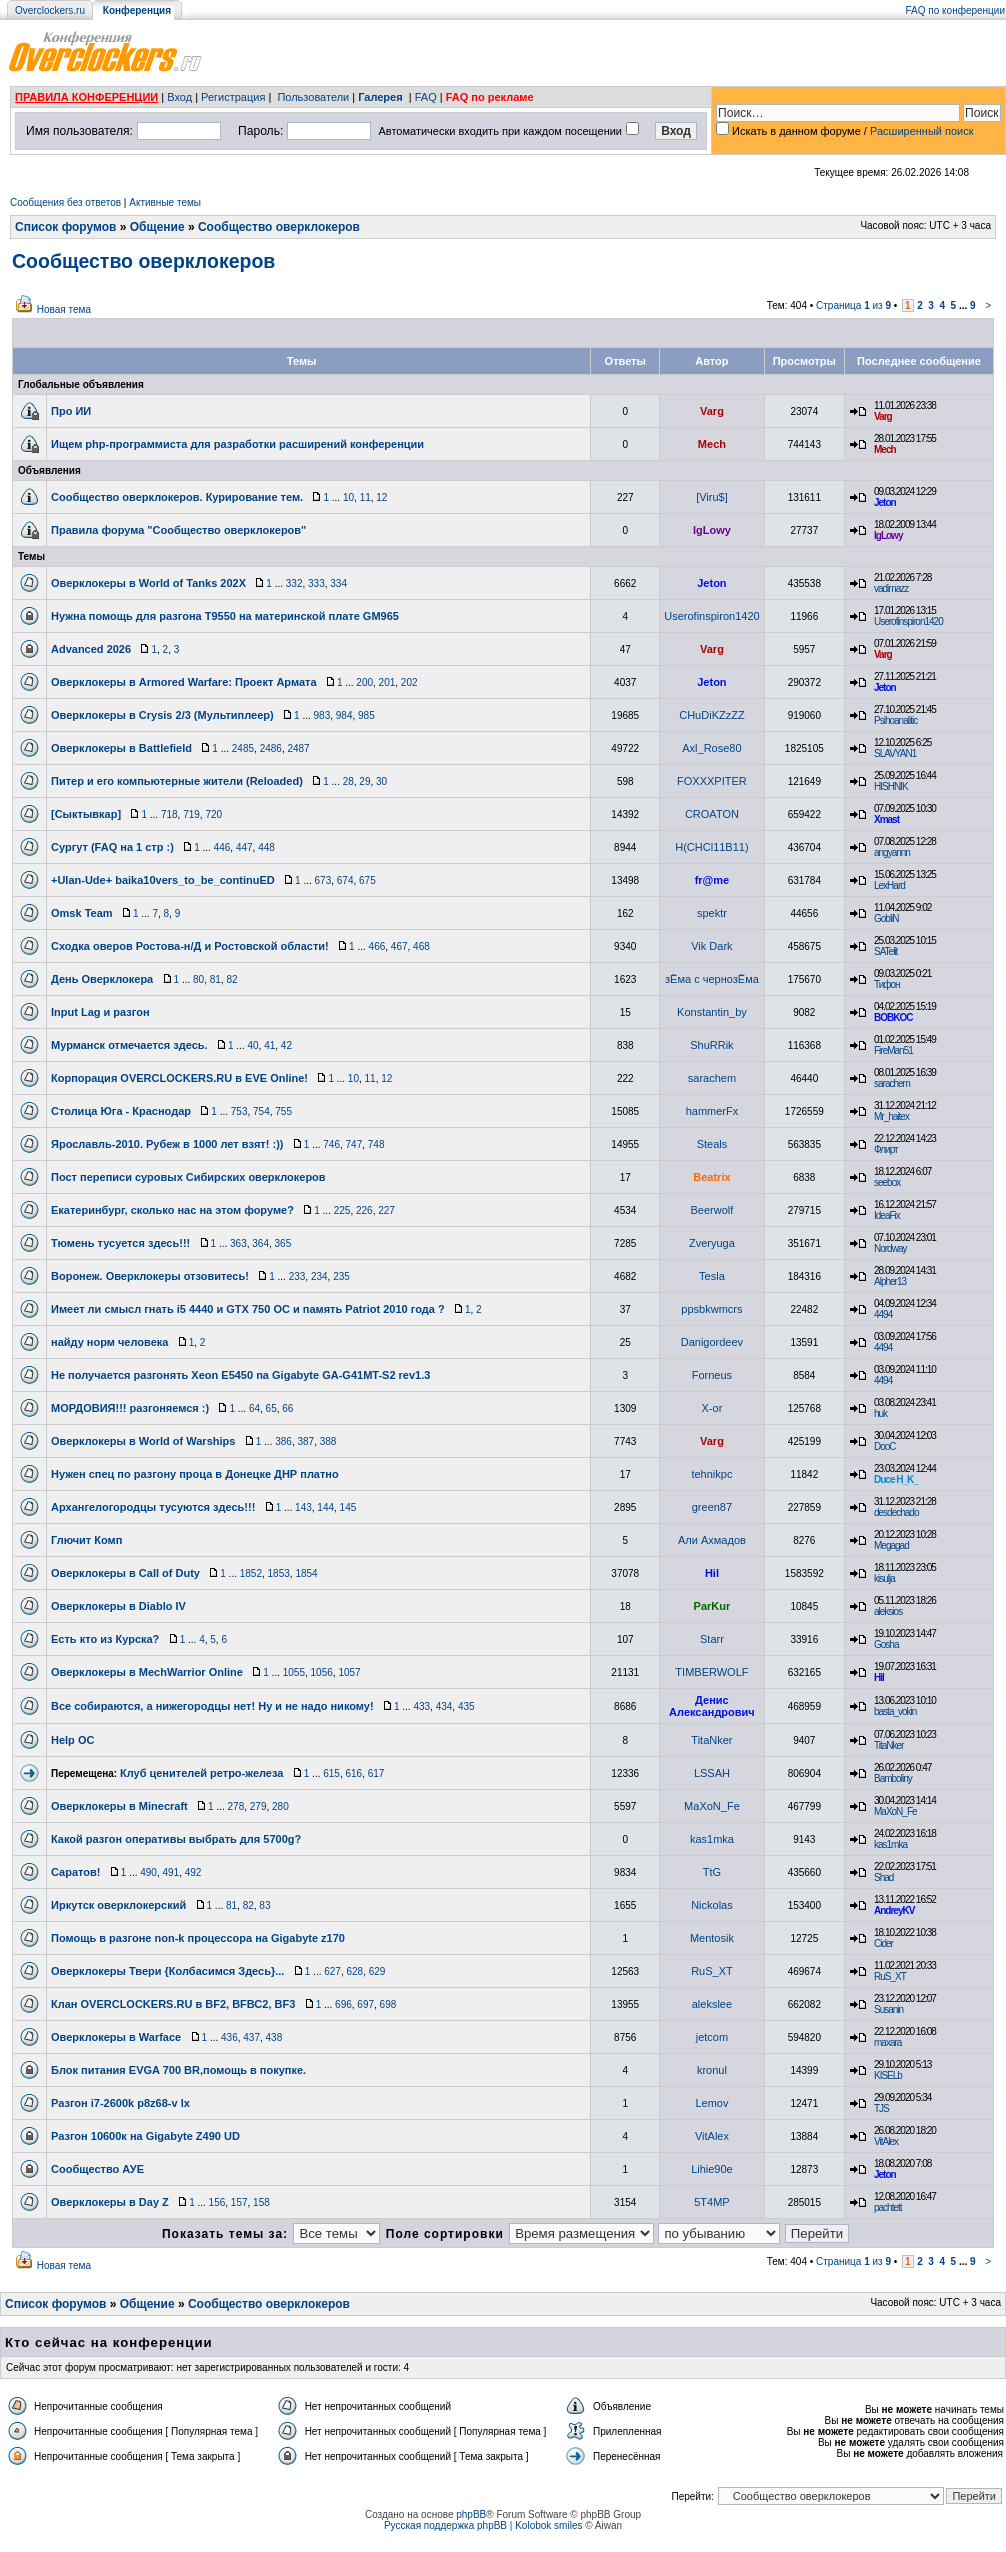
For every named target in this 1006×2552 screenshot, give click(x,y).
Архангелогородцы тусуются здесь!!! (153, 1507)
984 (344, 715)
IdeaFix (887, 1215)
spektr (712, 913)
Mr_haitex (891, 1116)
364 (260, 1243)
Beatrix (711, 1177)
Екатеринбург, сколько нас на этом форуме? (172, 1210)
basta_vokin (895, 1711)
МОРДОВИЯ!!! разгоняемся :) (130, 1408)
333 (316, 583)
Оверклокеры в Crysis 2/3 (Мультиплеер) (162, 715)
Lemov (711, 2103)
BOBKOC (893, 1017)
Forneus (712, 1375)
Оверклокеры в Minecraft (119, 1806)
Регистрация (233, 97)
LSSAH (712, 1773)
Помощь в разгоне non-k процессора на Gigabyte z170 (198, 1938)
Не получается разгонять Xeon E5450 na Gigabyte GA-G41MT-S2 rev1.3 (240, 1375)
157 (239, 2202)
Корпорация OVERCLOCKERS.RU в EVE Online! (179, 1078)
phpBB (471, 2514)
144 (325, 1507)
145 (348, 1507)
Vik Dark (711, 946)
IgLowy (712, 530)
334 (338, 583)
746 (331, 1144)
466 (377, 946)
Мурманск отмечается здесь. (129, 1045)
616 (353, 1773)
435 (466, 1706)
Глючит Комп (86, 1540)
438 (274, 2037)
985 (366, 715)
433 (421, 1706)
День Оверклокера (102, 979)
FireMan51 (893, 1050)
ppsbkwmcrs (711, 1309)
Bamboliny (893, 1778)
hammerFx (712, 1111)
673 (323, 880)
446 (222, 847)
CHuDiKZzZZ (711, 715)
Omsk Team (82, 913)
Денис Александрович (712, 1706)
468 (421, 946)
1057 (349, 1672)
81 (215, 979)
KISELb (888, 2075)
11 (365, 497)
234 (319, 1276)
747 (354, 1144)
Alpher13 (890, 1281)
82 (231, 979)
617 (376, 1773)
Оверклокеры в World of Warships (143, 1441)
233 (297, 1276)
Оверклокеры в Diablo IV (118, 1606)
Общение (157, 227)
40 (252, 1045)
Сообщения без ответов (65, 202)
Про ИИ (71, 411)
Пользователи (313, 97)
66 (287, 1408)
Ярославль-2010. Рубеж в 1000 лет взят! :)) (167, 1144)
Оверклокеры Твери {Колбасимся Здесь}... (167, 1971)
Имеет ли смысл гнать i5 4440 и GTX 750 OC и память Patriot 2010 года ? (248, 1309)
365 (283, 1243)
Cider (883, 1943)
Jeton (885, 502)
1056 (322, 1672)
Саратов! (75, 1872)
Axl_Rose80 (711, 748)
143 (303, 1507)
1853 (279, 1573)
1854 (306, 1573)
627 (332, 1971)
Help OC (72, 1740)
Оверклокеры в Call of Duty (125, 1573)
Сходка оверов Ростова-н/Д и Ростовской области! (190, 946)
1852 (251, 1573)
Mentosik (712, 1938)
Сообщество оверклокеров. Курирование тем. (177, 497)
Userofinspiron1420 (711, 616)
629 (377, 1971)
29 (364, 781)
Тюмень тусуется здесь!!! (120, 1243)
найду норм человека (109, 1342)
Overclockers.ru (50, 10)
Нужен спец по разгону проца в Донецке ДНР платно (195, 1474)
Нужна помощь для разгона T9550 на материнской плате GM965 (225, 616)
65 (271, 1408)
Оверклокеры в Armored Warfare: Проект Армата (184, 682)
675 (367, 880)
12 (381, 497)
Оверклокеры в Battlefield (121, 748)
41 (269, 1045)
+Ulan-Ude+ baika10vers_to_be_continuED (163, 880)
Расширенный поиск (922, 131)
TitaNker (711, 1740)
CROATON (712, 814)
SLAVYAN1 (895, 753)
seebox (887, 1182)
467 (399, 946)
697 (365, 2004)
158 (261, 2202)
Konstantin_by (712, 1012)
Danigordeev (712, 1342)
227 (386, 1210)
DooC (885, 1446)
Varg (712, 411)
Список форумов (65, 227)
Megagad (891, 1545)
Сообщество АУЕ (97, 2169)
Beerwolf (712, 1210)
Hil (712, 1573)
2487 (298, 748)
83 (264, 1905)
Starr (712, 1639)
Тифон (887, 984)
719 (191, 814)
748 (376, 1144)
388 (328, 1441)
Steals (712, 1144)
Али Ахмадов (712, 1540)
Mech (712, 444)
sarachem (712, 1078)
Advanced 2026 (91, 649)
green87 (712, 1507)
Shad (883, 1877)
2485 (243, 748)
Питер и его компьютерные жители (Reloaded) (177, 781)
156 (217, 2202)
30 (381, 781)
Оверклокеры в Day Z (110, 2202)
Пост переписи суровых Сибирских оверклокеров (188, 1177)
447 (244, 847)
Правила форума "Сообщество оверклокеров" (178, 530)
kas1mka (712, 1839)
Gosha (886, 1644)
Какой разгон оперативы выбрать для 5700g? (176, 1839)
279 (258, 1806)
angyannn (892, 852)
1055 (294, 1672)
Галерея (380, 97)
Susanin (888, 2009)
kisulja (884, 1578)
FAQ (426, 97)
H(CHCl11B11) (711, 847)
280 (280, 1806)
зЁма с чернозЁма (712, 979)
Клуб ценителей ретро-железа (201, 1773)
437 (251, 2037)
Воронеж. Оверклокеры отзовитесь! (150, 1276)
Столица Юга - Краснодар (121, 1111)
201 (387, 682)
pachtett (888, 2207)
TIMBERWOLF (711, 1672)
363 (238, 1243)
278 (236, 1806)
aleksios (888, 1611)
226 (364, 1210)
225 (342, 1210)
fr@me (712, 880)
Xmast (886, 819)
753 (239, 1111)
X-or (712, 1408)
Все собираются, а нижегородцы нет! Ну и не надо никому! (212, 1706)
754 (261, 1111)
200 (364, 682)
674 (345, 880)
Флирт (886, 1149)
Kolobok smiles (548, 2525)
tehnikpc (711, 1474)
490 (148, 1872)
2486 (271, 748)
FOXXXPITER (712, 781)
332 (294, 583)
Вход (179, 97)
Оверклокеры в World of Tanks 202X (148, 583)
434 (444, 1706)
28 (348, 781)
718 (169, 814)
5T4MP (711, 2202)
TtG (712, 1872)
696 (343, 2004)
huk (880, 1413)
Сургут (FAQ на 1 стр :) (112, 847)
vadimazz (891, 588)
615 (331, 1773)
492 (193, 1872)
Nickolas (712, 1905)
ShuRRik (711, 1045)
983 (322, 715)
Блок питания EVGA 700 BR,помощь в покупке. (178, 2070)
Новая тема (64, 309)
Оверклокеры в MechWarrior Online (147, 1672)
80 (198, 979)
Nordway (890, 1248)
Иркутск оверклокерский (118, 1905)
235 (341, 1276)
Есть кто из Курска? (105, 1639)
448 (266, 847)
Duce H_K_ (896, 1479)
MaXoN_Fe (712, 1806)
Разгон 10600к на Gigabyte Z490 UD (145, 2136)
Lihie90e (712, 2169)
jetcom (712, 2037)
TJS (881, 2108)
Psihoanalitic (895, 720)
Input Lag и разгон (100, 1012)
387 (305, 1441)
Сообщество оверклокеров (279, 227)
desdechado (896, 1512)
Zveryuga (712, 1243)
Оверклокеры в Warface (116, 2037)
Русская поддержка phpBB (445, 2525)
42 (286, 1045)
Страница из (853, 305)
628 (354, 1971)
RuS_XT (712, 1971)
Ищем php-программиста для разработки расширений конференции (237, 444)
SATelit (885, 951)
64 (254, 1408)
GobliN (886, 918)
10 (348, 497)
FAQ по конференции (955, 10)
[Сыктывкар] (86, 814)
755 (283, 1111)
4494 (883, 1314)
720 (213, 814)
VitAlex (712, 2136)
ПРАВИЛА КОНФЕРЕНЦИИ (86, 97)
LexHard (889, 885)
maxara (887, 2042)
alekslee (712, 2004)
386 (283, 1441)
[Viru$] (712, 497)
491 (170, 1872)
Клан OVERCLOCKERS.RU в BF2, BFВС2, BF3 (173, 2004)
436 (229, 2037)
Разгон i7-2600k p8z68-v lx (120, 2103)
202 (409, 682)
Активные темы (165, 202)
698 (388, 2004)
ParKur (712, 1606)
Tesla (712, 1276)
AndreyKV (894, 1910)
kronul (712, 2070)
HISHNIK (891, 786)
